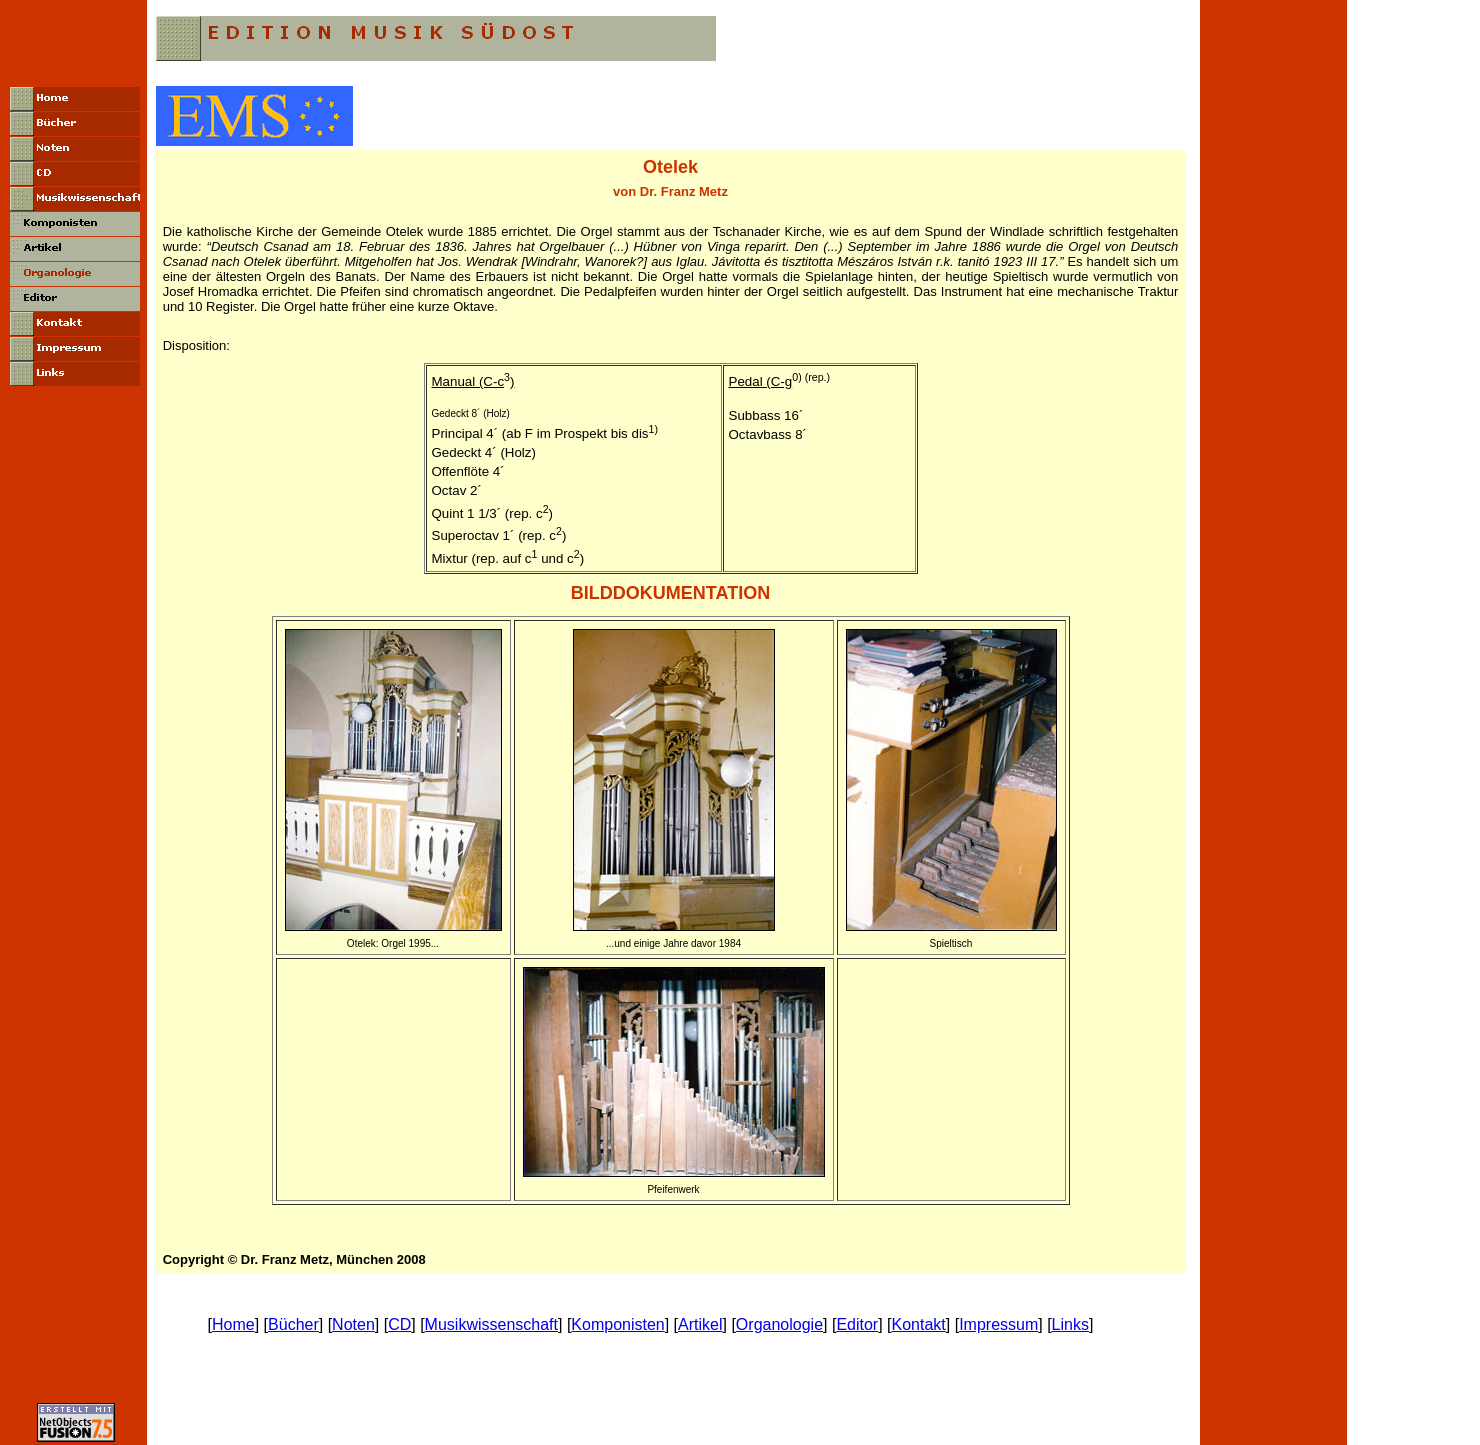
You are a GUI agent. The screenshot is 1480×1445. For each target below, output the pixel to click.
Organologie (779, 1324)
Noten (353, 1324)
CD (399, 1324)
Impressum (998, 1324)
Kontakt (919, 1324)
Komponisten (617, 1324)
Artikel (700, 1324)
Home (233, 1324)
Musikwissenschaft (491, 1324)
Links (1070, 1324)
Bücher (293, 1324)
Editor (857, 1324)
